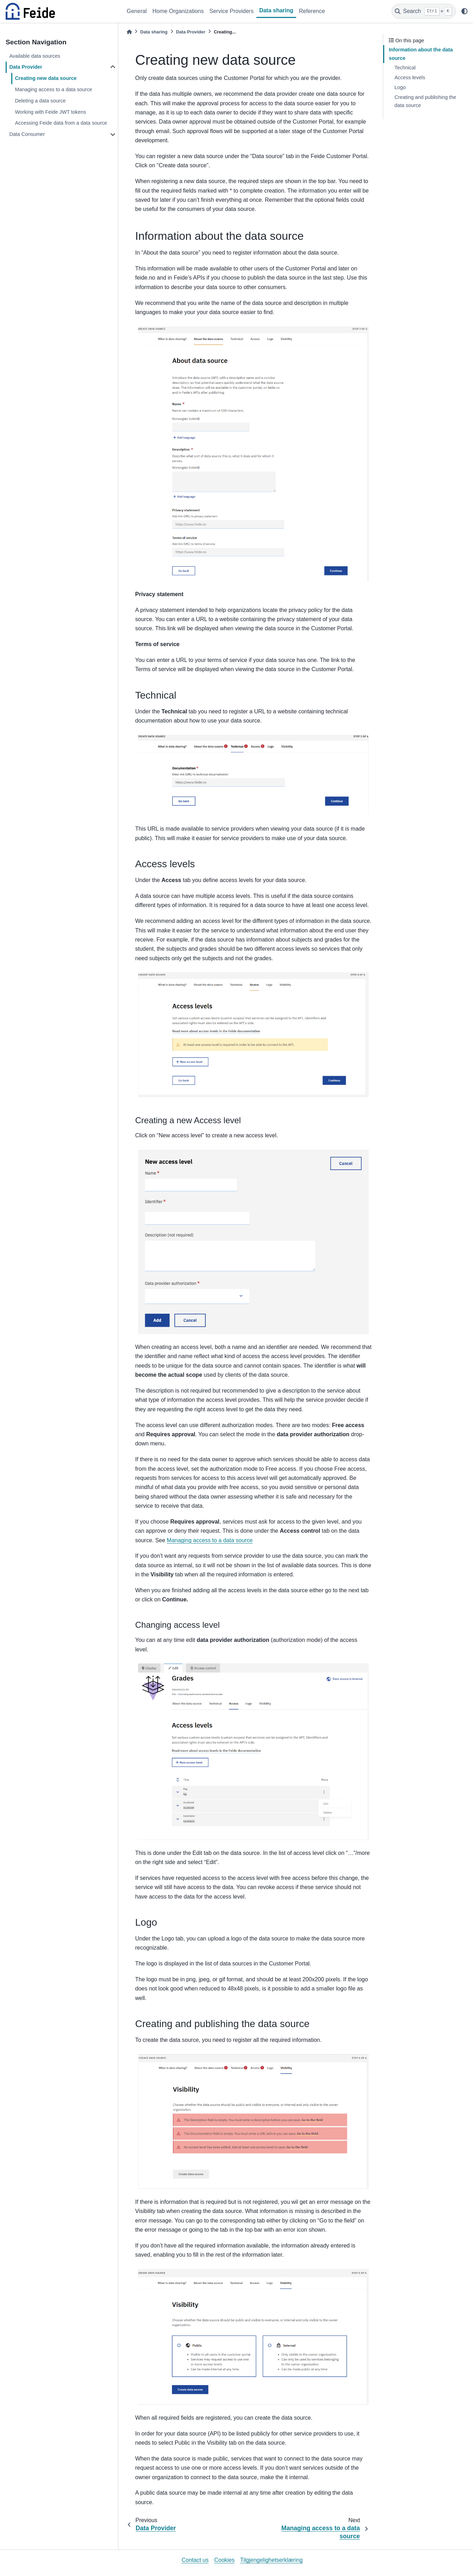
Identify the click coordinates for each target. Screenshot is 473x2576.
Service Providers (232, 11)
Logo (400, 87)
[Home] (129, 32)
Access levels (409, 77)
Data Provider (25, 67)
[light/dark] (465, 11)
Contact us (195, 2560)
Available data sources (34, 56)
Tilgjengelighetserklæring (271, 2560)
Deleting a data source (40, 101)
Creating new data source (45, 78)
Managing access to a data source (53, 89)
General (137, 11)
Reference (312, 11)
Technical (405, 67)
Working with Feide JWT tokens (50, 112)
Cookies (224, 2560)
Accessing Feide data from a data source (61, 123)
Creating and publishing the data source (425, 101)
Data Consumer (27, 134)
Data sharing (276, 10)
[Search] (424, 11)
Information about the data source (421, 54)
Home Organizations (178, 11)
